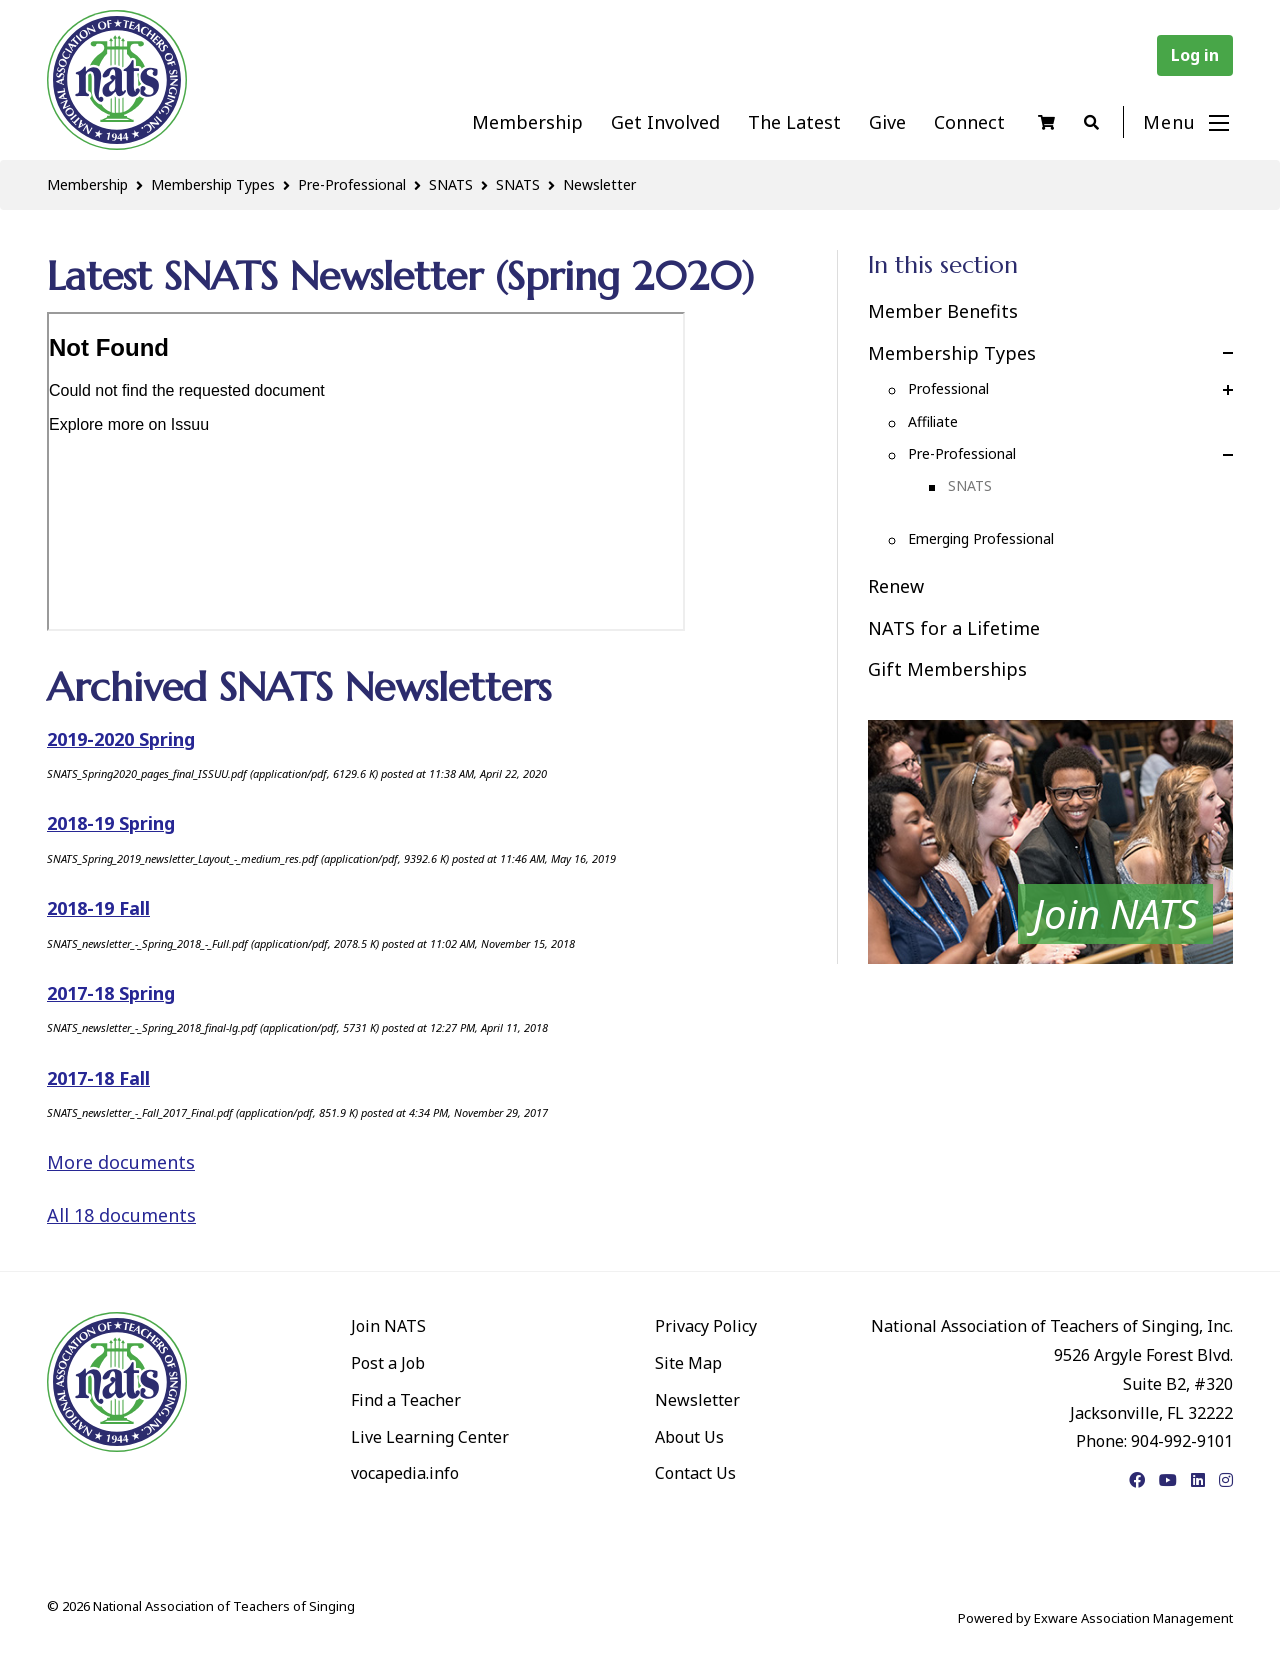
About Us (689, 1437)
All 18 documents (121, 1215)
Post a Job (388, 1363)
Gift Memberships (947, 669)
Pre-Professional (352, 184)
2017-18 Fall (98, 1078)
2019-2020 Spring (121, 739)
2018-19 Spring (111, 823)
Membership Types (213, 184)
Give (887, 122)
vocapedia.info (405, 1473)
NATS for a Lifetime (954, 628)
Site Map (688, 1363)
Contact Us (695, 1473)
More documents (121, 1162)
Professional (948, 388)
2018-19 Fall (98, 908)
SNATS (451, 184)
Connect (969, 122)
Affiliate (933, 421)
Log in (1195, 55)
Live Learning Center (430, 1437)
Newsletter (599, 184)
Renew (896, 586)
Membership (527, 122)
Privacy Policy (706, 1326)
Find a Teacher (406, 1400)
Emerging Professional (981, 538)
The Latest (794, 122)
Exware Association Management (1133, 1618)
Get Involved (665, 122)
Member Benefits (943, 311)
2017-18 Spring (111, 993)
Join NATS (388, 1326)
